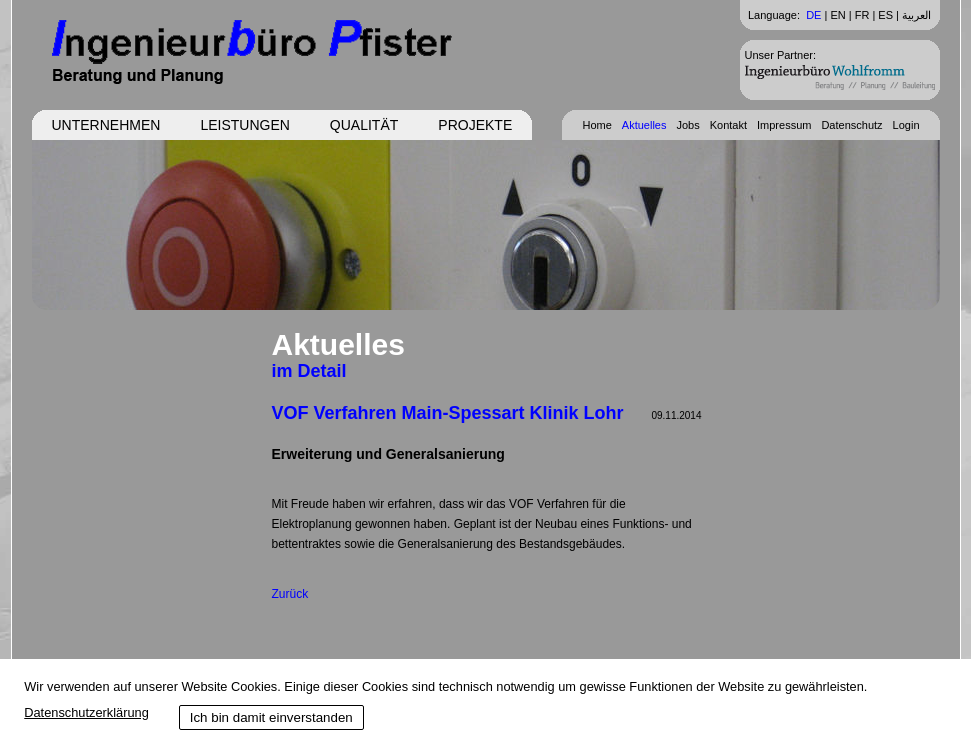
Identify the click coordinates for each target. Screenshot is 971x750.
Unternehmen (106, 125)
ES (885, 15)
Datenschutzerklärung (86, 712)
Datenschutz (851, 125)
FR (862, 15)
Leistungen (244, 125)
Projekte (475, 125)
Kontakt (728, 125)
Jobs (687, 125)
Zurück (290, 594)
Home (596, 125)
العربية (916, 15)
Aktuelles (644, 125)
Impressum (784, 125)
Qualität (364, 125)
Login (906, 125)
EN (837, 15)
